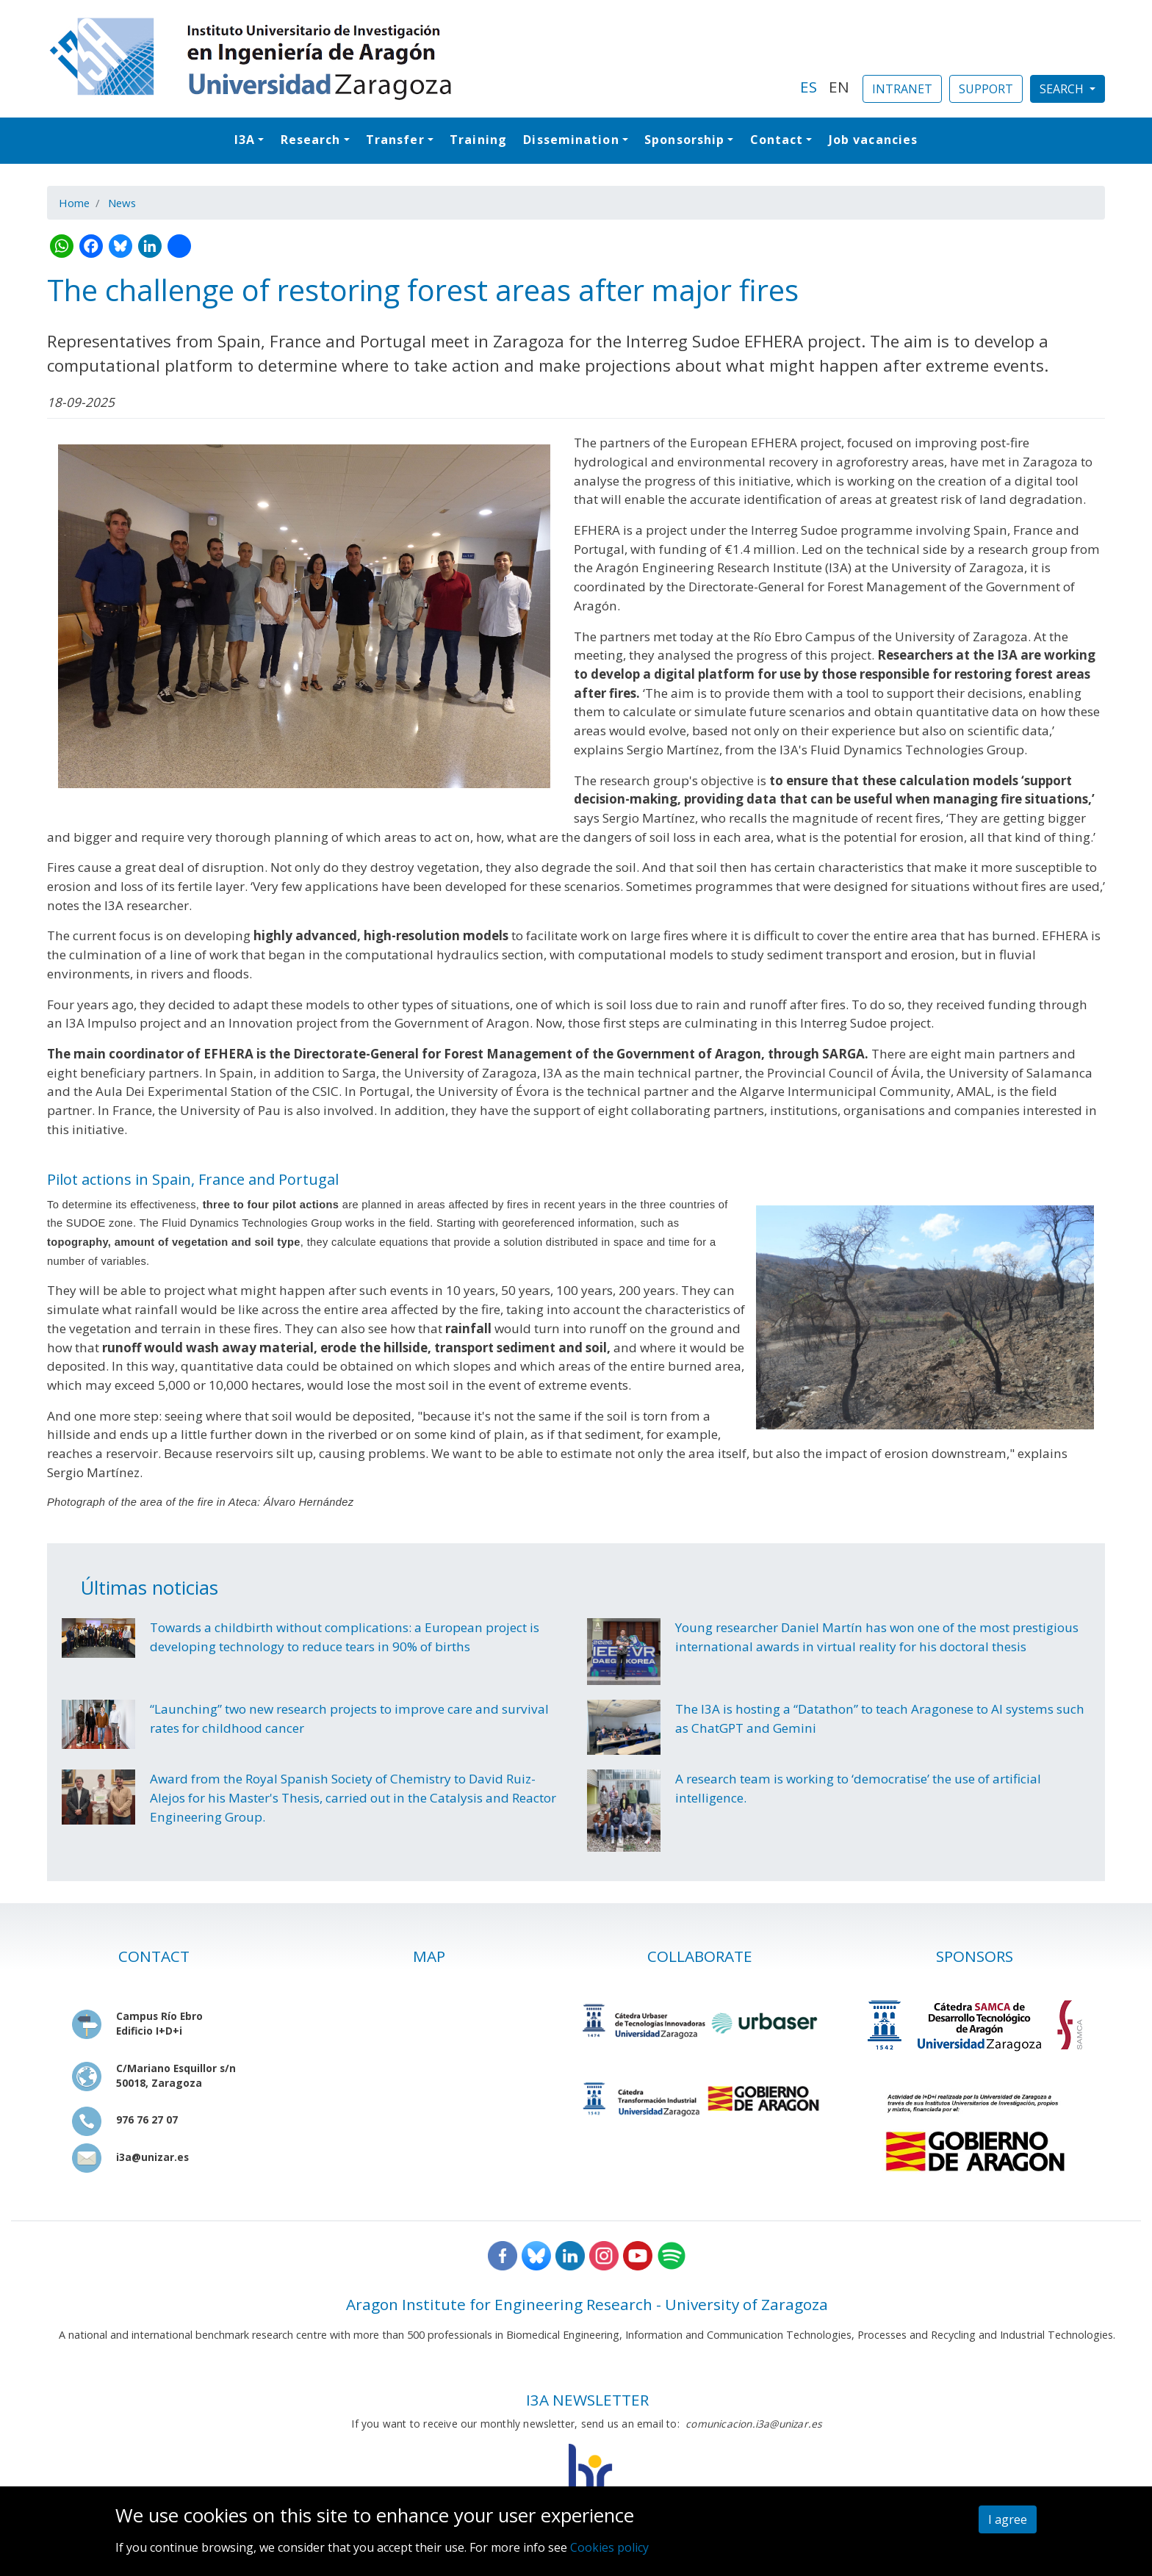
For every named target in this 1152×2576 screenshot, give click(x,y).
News (122, 202)
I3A (244, 139)
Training (478, 139)
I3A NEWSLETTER (587, 2399)
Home (74, 202)
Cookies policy (609, 2547)
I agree (1007, 2519)
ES (808, 86)
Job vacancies (873, 139)
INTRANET (902, 89)
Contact (777, 139)
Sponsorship (684, 139)
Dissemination (571, 139)
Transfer (395, 139)
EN (839, 86)
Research (311, 139)
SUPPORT (986, 89)
